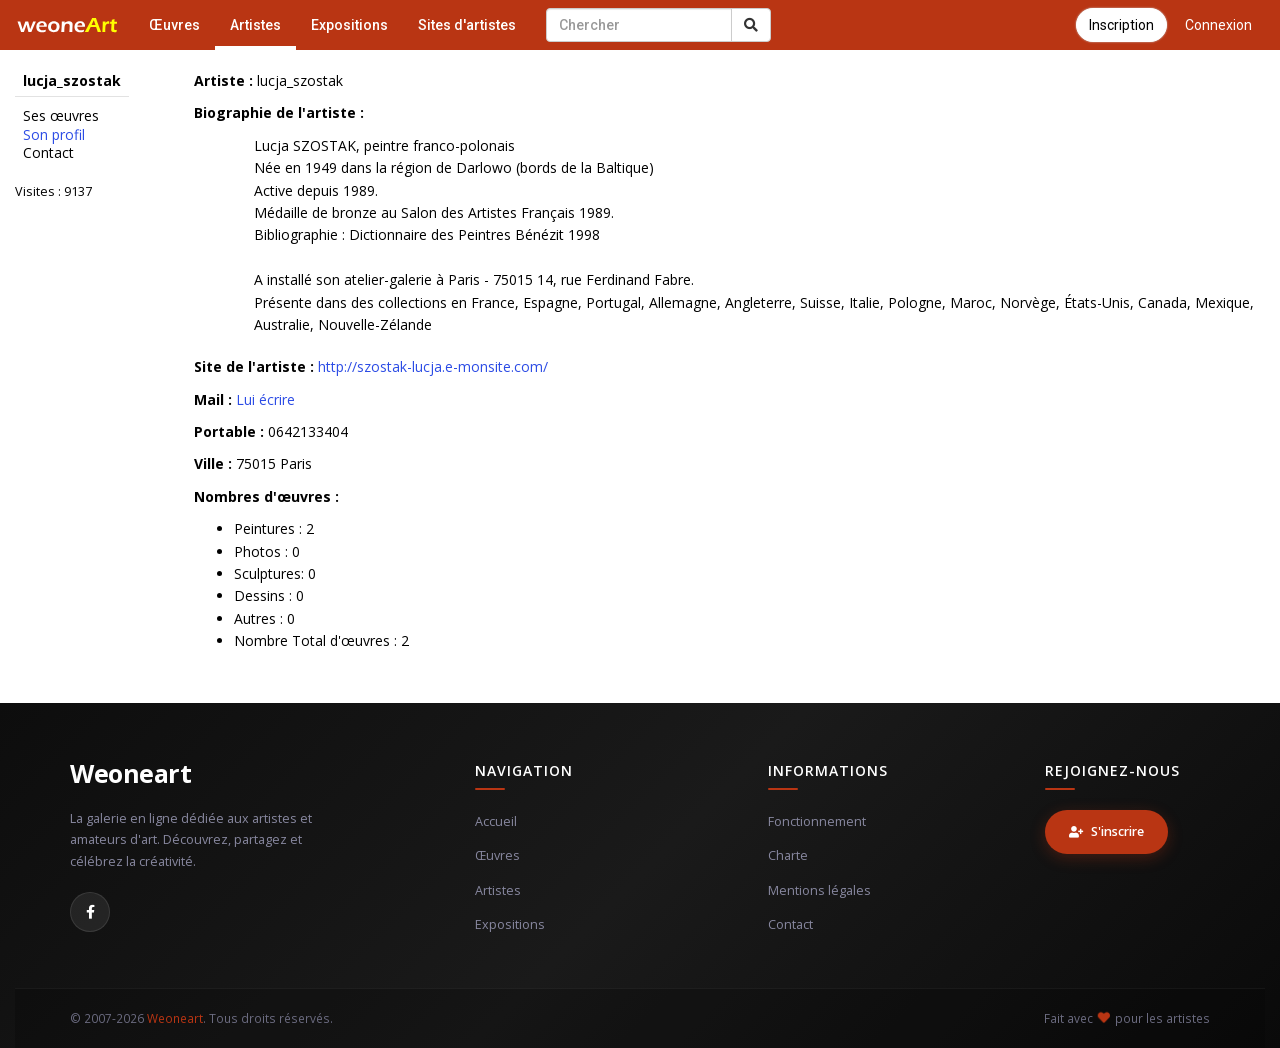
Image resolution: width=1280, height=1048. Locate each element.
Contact (48, 153)
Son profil (54, 135)
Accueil (496, 821)
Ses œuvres (61, 116)
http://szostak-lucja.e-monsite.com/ (433, 366)
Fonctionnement (817, 821)
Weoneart (130, 773)
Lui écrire (265, 399)
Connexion (1218, 25)
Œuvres (174, 25)
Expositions (349, 25)
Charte (788, 855)
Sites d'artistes (467, 25)
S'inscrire (1106, 831)
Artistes (255, 25)
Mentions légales (819, 890)
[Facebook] (90, 912)
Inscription (1121, 25)
